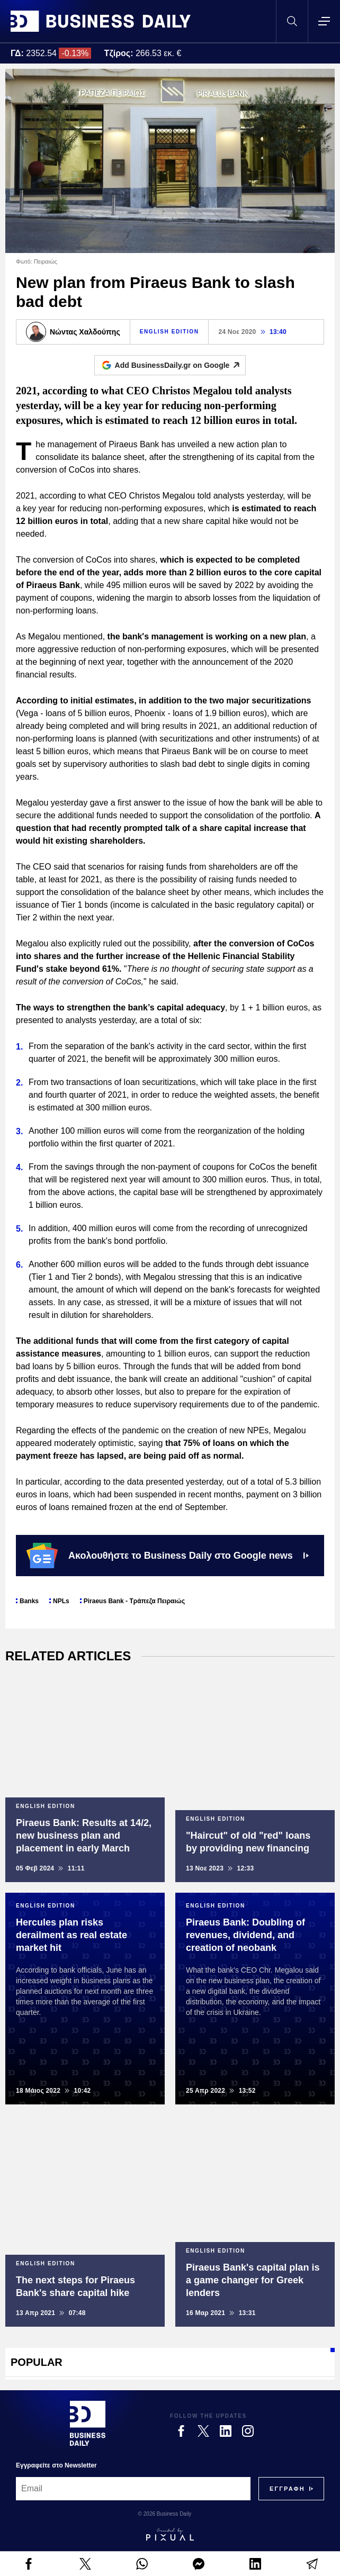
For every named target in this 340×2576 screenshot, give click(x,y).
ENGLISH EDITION (169, 332)
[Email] (133, 2488)
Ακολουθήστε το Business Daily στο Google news (167, 1555)
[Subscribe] (287, 2488)
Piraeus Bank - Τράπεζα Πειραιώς (134, 1601)
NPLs (61, 1601)
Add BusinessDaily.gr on (180, 365)
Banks (29, 1601)
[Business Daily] (87, 2423)
